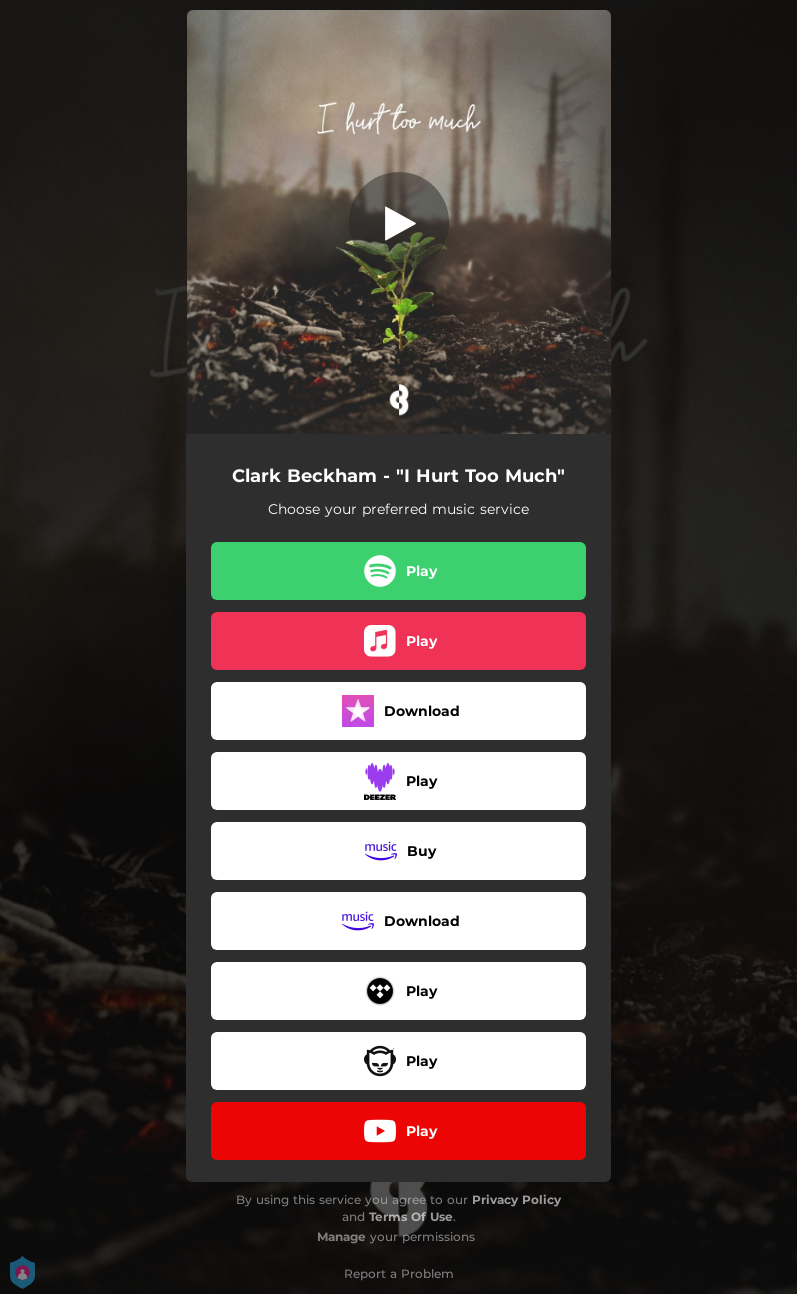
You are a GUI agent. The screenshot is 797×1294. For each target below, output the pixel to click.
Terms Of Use (411, 1216)
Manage (341, 1236)
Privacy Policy (516, 1199)
